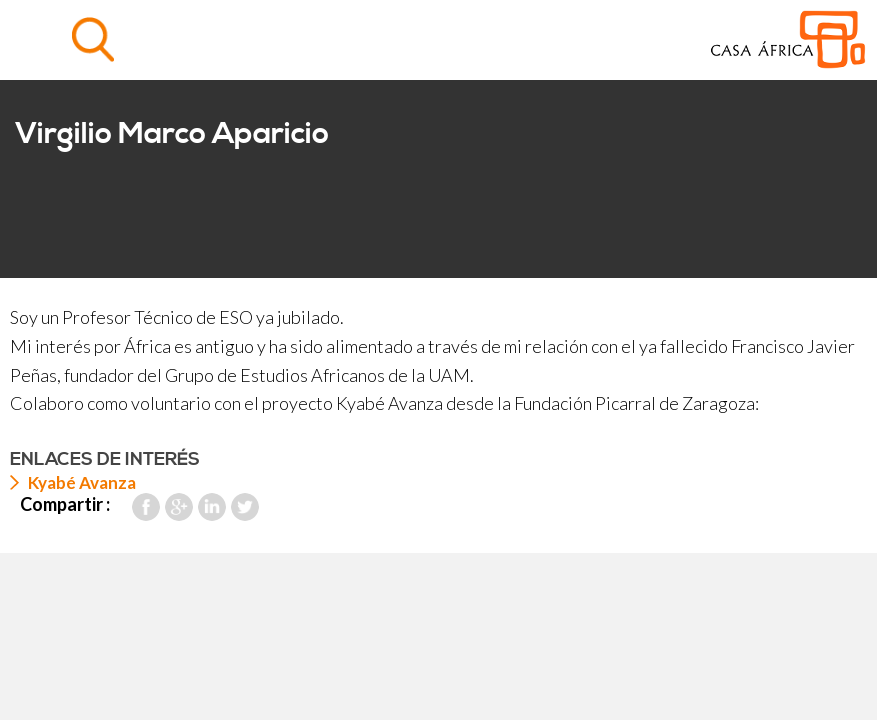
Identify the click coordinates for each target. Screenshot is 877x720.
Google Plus (179, 507)
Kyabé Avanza (82, 482)
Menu (39, 39)
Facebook (146, 507)
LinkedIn (212, 507)
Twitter (245, 507)
